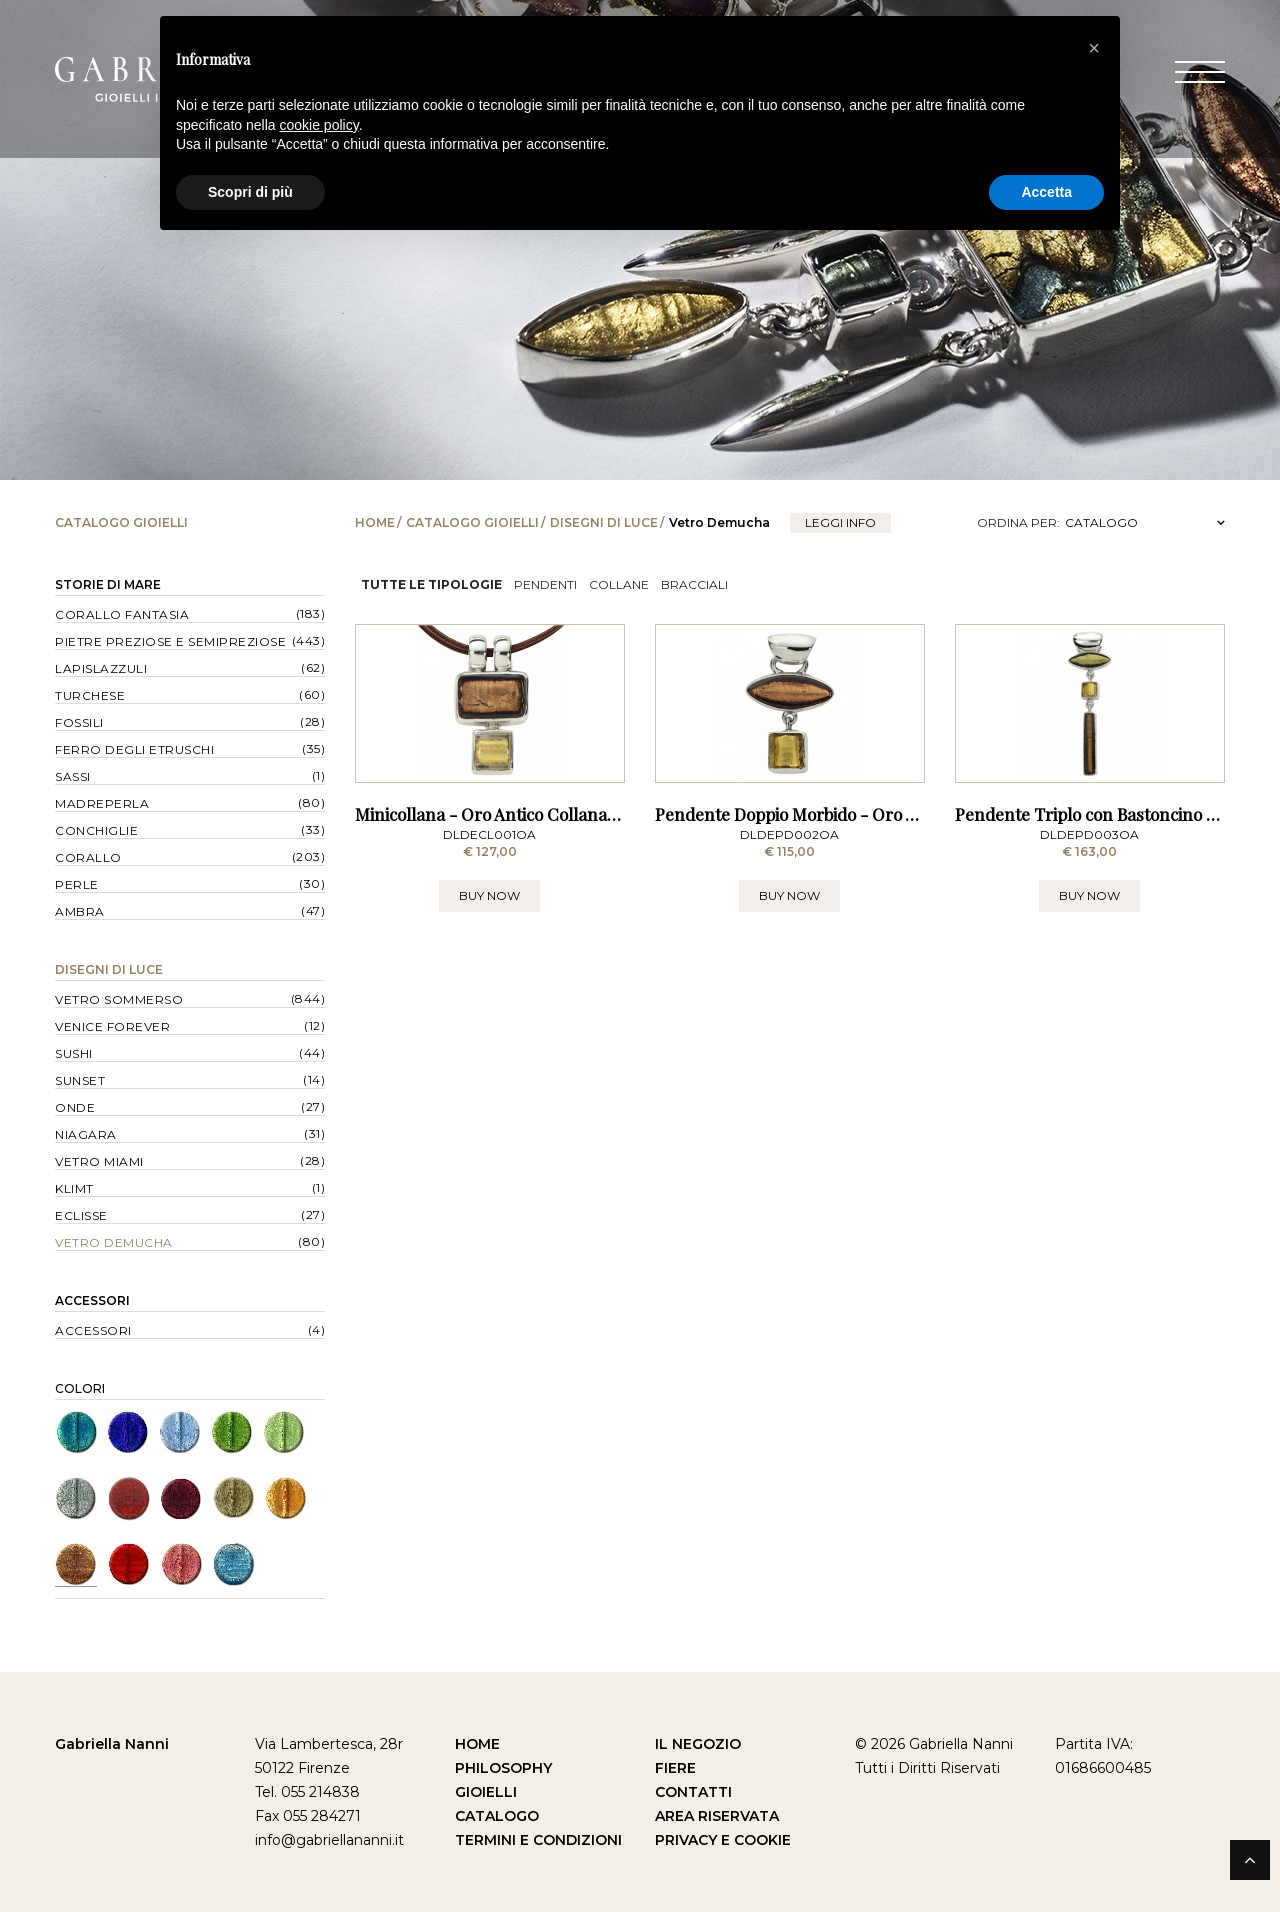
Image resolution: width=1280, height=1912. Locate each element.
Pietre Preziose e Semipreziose (170, 641)
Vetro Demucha (114, 1242)
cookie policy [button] (319, 125)
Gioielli (486, 1792)
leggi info (840, 522)
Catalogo (497, 1816)
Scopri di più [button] (250, 192)
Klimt (74, 1188)
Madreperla (102, 803)
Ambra (80, 911)
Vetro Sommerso (119, 999)
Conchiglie (96, 830)
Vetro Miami (99, 1161)
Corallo (88, 857)
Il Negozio (698, 1744)
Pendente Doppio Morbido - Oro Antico (804, 925)
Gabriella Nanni (112, 1744)
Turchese (90, 695)
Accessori (92, 1300)
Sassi (73, 776)
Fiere (675, 1768)
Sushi (74, 1053)
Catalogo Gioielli (472, 522)
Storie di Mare (108, 584)
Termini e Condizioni (538, 1840)
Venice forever (112, 1026)
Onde (75, 1107)
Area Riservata (717, 1816)
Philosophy (503, 1768)
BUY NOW (489, 1005)
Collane (619, 584)
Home (375, 522)
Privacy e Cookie (723, 1840)
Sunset (80, 1080)
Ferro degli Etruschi (134, 749)
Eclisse (81, 1215)
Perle (77, 884)
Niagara (86, 1134)
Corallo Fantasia (122, 614)
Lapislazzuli (101, 668)
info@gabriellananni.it (329, 1840)
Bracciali (694, 584)
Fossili (79, 722)
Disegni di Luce (604, 522)
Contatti (693, 1792)
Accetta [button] (1046, 192)
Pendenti (545, 584)
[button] (1094, 48)
